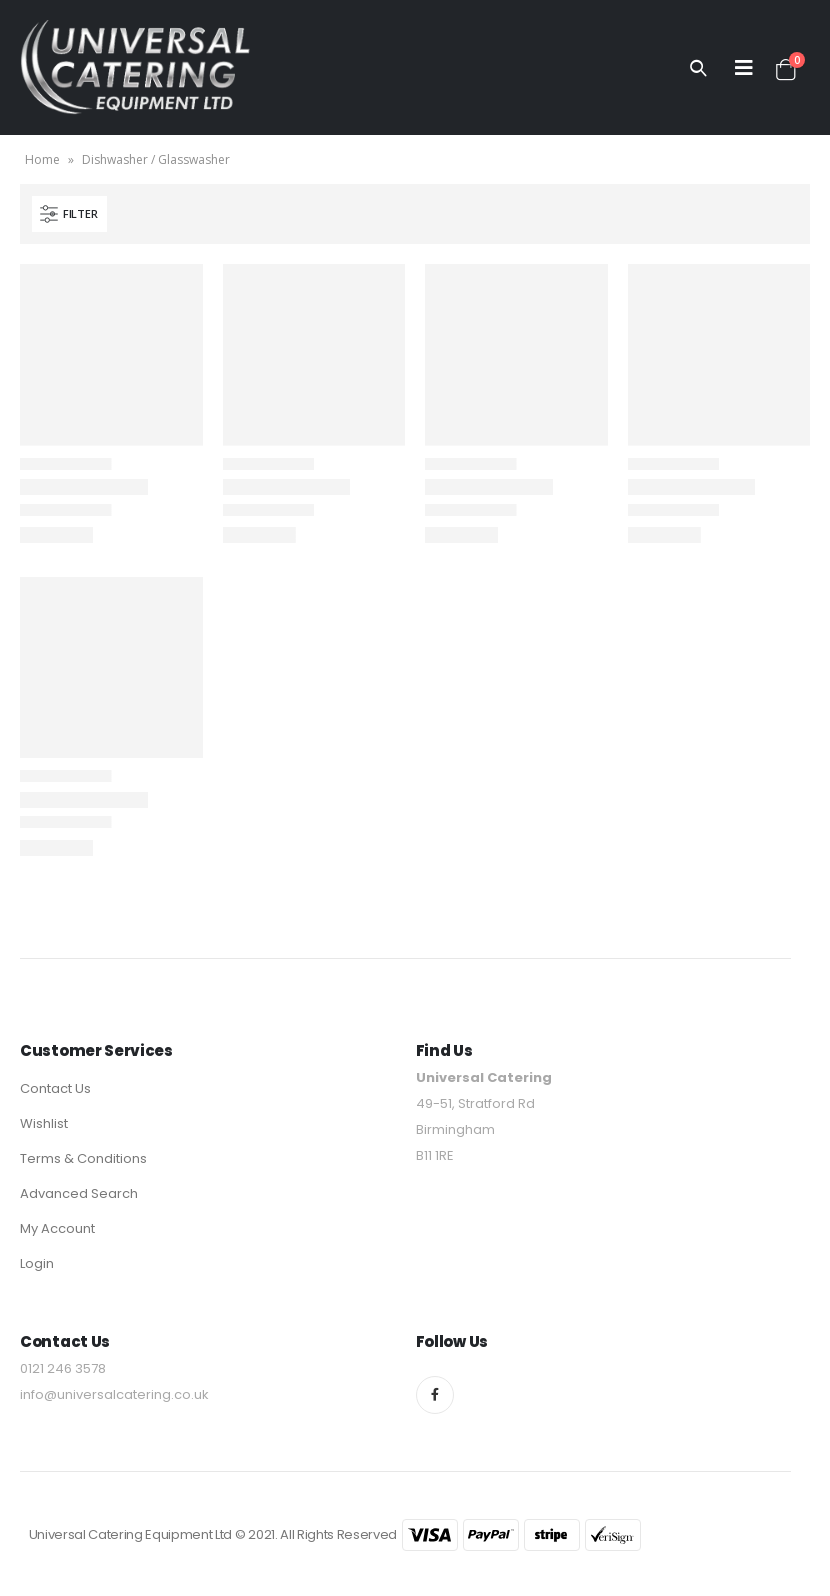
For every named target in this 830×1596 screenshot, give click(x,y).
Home (42, 159)
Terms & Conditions (83, 1158)
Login (37, 1263)
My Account (57, 1228)
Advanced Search (79, 1193)
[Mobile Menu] (744, 68)
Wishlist (44, 1123)
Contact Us (55, 1088)
